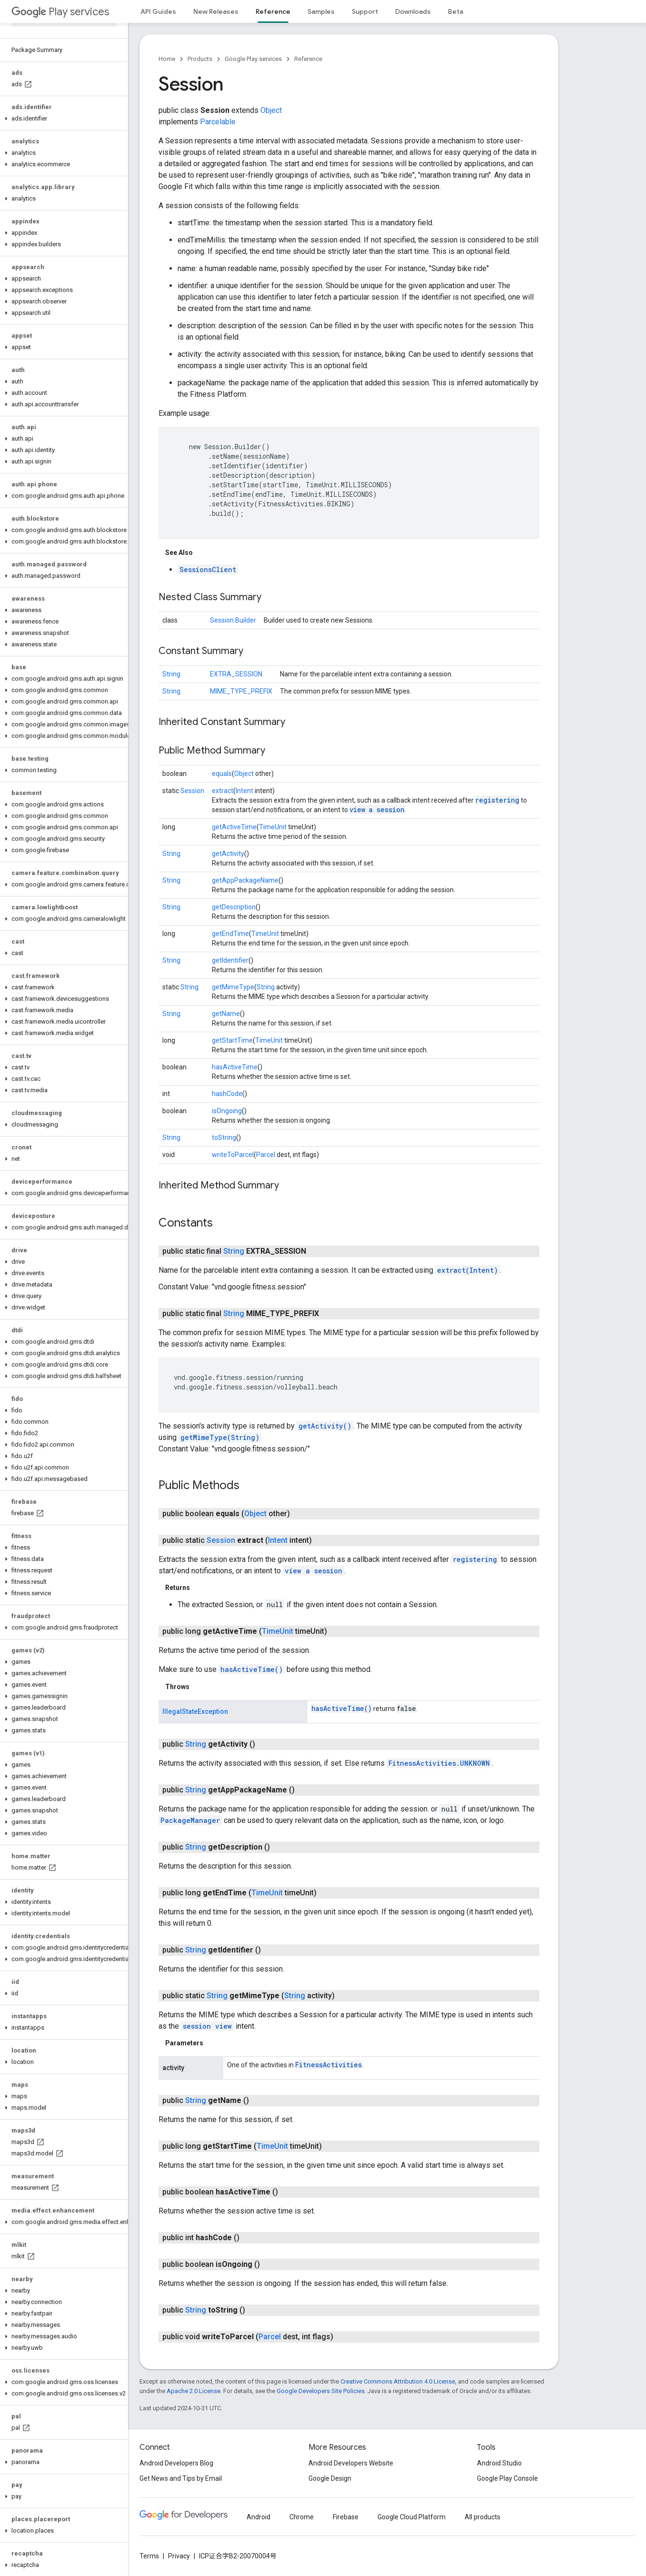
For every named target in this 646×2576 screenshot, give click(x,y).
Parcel (265, 1154)
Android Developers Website (350, 2463)
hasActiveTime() (251, 1669)
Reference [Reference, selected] (273, 11)
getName (226, 1013)
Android (258, 2517)
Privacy (179, 2556)
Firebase (345, 2517)
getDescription (234, 907)
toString (224, 1137)
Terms (149, 2556)
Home (167, 58)
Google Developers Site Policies (321, 2391)
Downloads (413, 11)
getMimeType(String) (219, 1437)
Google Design (329, 2478)
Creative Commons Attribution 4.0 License (397, 2381)
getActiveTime (234, 827)
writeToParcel (233, 1154)
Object (271, 110)
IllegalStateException (195, 1711)
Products (200, 58)
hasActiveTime (235, 1067)
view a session (377, 809)
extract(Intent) (467, 1270)
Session (192, 791)
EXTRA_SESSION (236, 674)
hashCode (227, 1093)
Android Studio (499, 2463)
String (171, 674)
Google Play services (253, 58)
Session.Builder (233, 620)
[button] (62, 118)
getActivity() (324, 1425)
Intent (244, 791)
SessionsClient (207, 569)
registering (497, 800)
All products (482, 2517)
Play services (60, 11)
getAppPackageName (245, 880)
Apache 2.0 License (193, 2391)
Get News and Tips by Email (180, 2478)
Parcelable (218, 121)
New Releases (216, 11)
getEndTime (230, 933)
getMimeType (233, 987)
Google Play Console (507, 2478)
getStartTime (232, 1040)
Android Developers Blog (176, 2463)
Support (365, 11)
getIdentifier (230, 960)
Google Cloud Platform (412, 2517)
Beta (455, 11)
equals (222, 773)
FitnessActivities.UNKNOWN (439, 1763)
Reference (308, 58)
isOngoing (227, 1111)
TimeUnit (273, 827)
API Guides (158, 11)
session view (207, 2026)
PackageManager (190, 1820)
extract (222, 791)
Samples (321, 11)
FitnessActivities (328, 2064)
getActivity (228, 853)
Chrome (301, 2517)
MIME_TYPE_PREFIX (241, 691)
